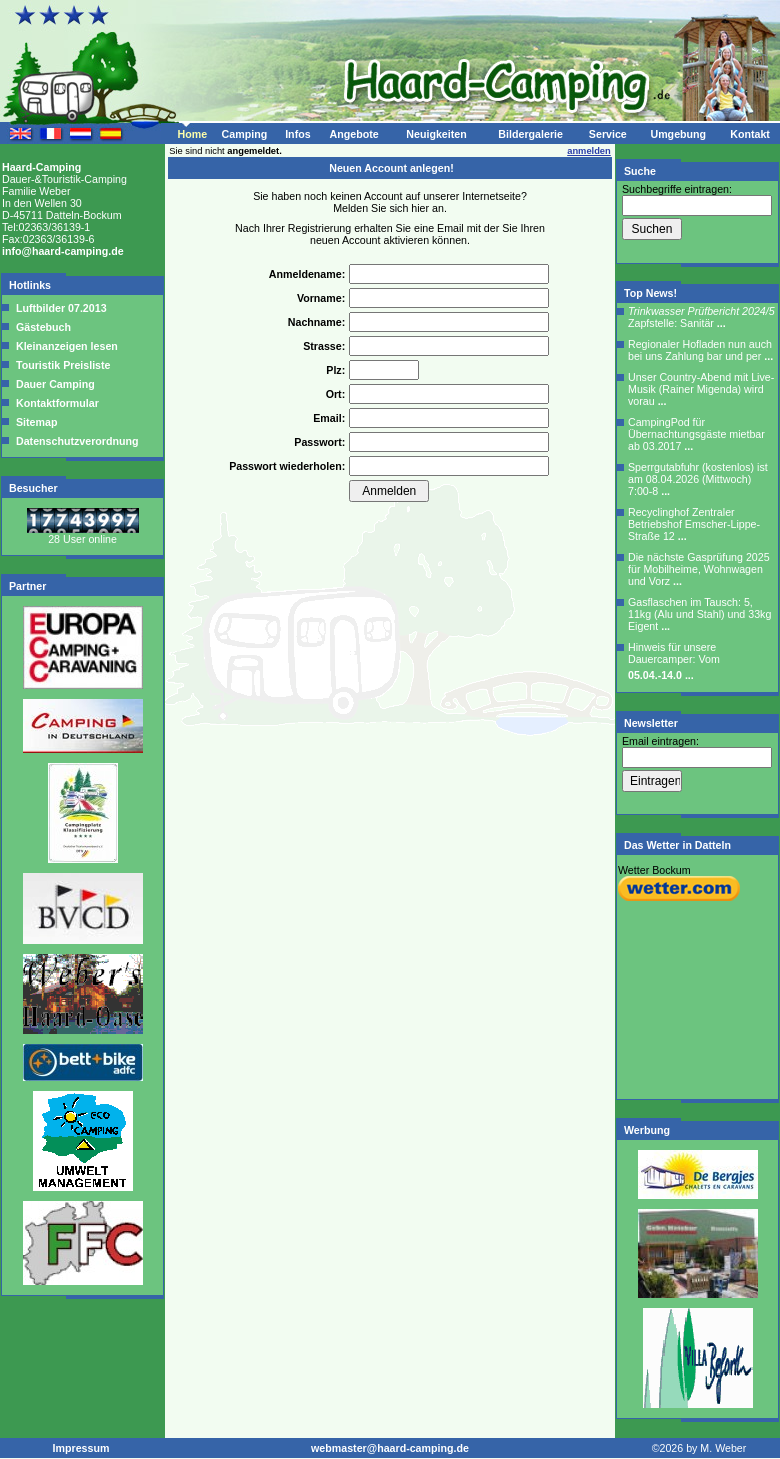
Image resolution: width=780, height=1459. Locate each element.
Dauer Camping (54, 384)
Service (608, 134)
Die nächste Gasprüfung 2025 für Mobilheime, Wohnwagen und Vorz (699, 569)
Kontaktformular (56, 403)
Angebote (353, 134)
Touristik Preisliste (62, 365)
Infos (297, 134)
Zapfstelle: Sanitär (701, 317)
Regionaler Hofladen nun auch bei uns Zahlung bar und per (700, 350)
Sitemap (35, 422)
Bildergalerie (530, 134)
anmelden (589, 151)
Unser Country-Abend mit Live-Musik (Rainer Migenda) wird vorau (701, 389)
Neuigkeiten (436, 134)
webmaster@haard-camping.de (390, 1448)
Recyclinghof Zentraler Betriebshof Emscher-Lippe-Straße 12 (694, 524)
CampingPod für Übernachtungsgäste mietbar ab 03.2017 (696, 434)
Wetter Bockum (654, 870)
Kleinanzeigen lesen (65, 346)
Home (192, 134)
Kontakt (750, 134)
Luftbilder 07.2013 (60, 308)
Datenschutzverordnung (76, 441)
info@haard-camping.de (63, 251)
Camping (245, 134)
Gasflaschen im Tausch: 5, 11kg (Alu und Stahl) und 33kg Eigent (699, 614)
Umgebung (678, 134)
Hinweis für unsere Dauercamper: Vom (674, 661)
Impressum (81, 1448)
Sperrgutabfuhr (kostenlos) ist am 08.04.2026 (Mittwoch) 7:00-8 (698, 479)
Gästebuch (42, 327)
